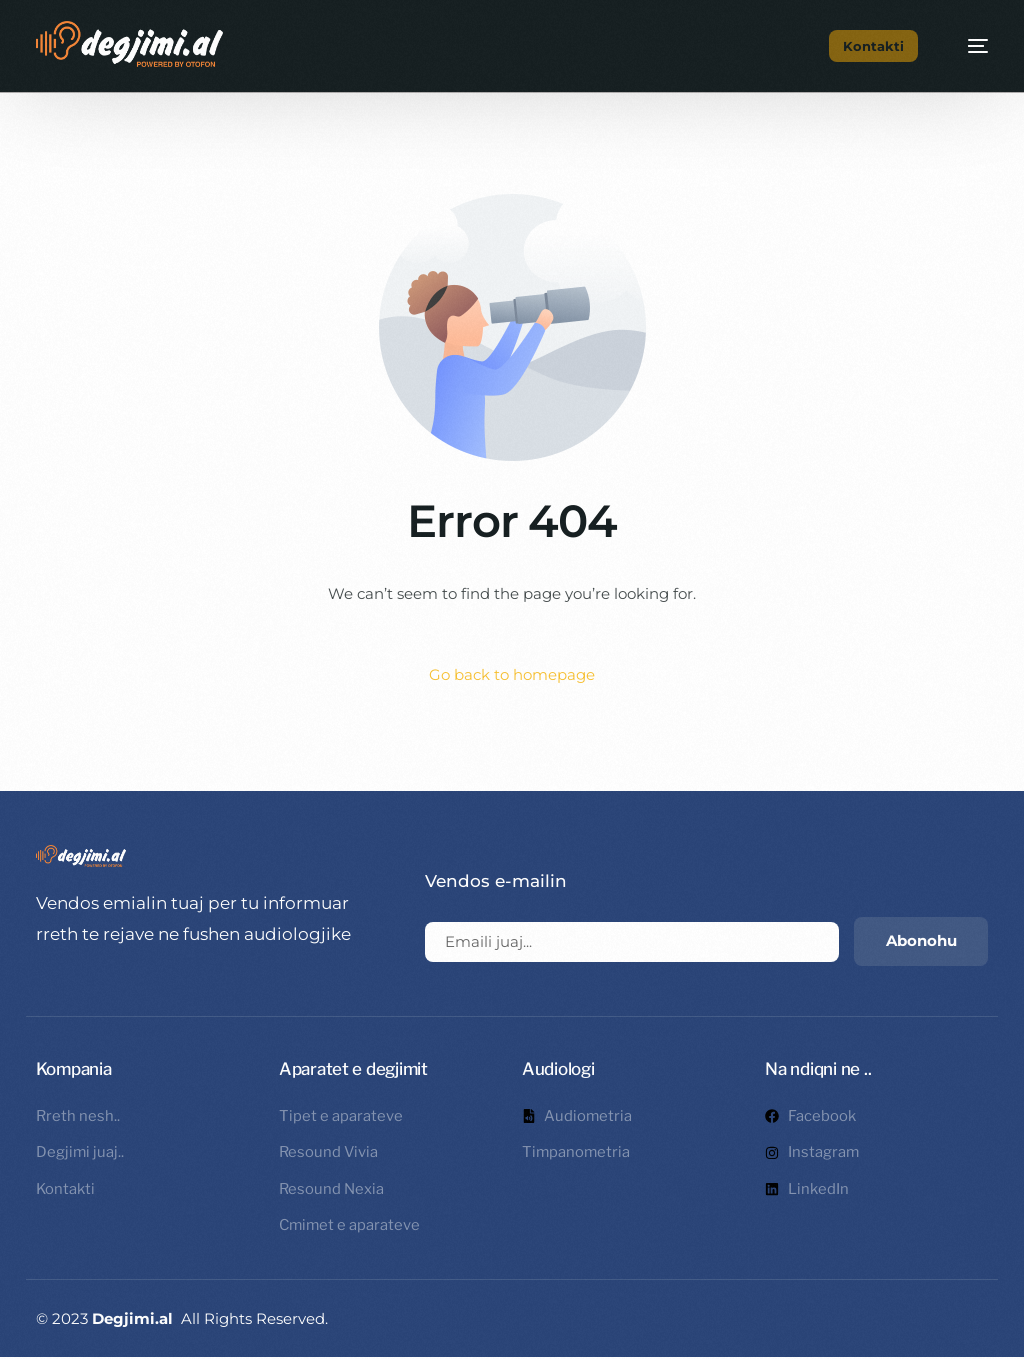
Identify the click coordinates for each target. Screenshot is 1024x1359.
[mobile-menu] (968, 46)
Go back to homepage (512, 675)
